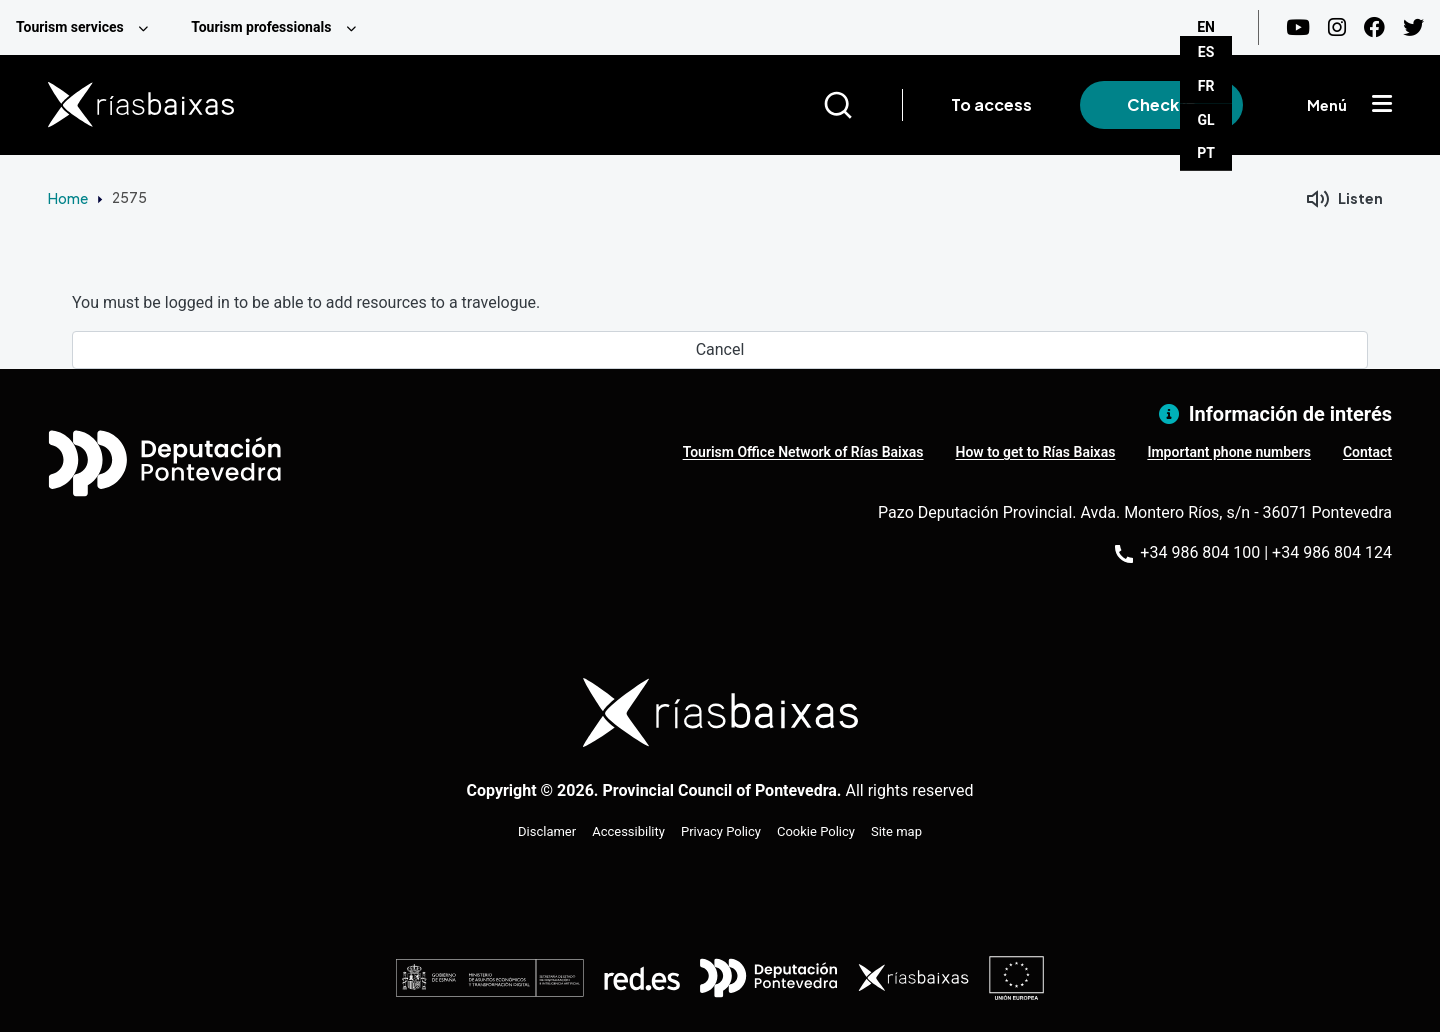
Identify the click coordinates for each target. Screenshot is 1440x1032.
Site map (896, 831)
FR (1206, 86)
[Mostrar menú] (1382, 105)
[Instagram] (1337, 27)
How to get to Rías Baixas (1036, 452)
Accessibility (628, 831)
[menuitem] (87, 27)
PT (1206, 153)
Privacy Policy (721, 831)
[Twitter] (1413, 27)
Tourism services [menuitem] (70, 27)
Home (68, 198)
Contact (1367, 452)
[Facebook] (1374, 27)
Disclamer (547, 831)
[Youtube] (1298, 27)
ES (1206, 52)
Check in (1161, 104)
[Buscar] (862, 105)
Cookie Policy (816, 831)
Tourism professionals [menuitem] (261, 27)
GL (1206, 120)
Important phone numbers (1228, 452)
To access (991, 104)
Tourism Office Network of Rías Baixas (803, 452)
